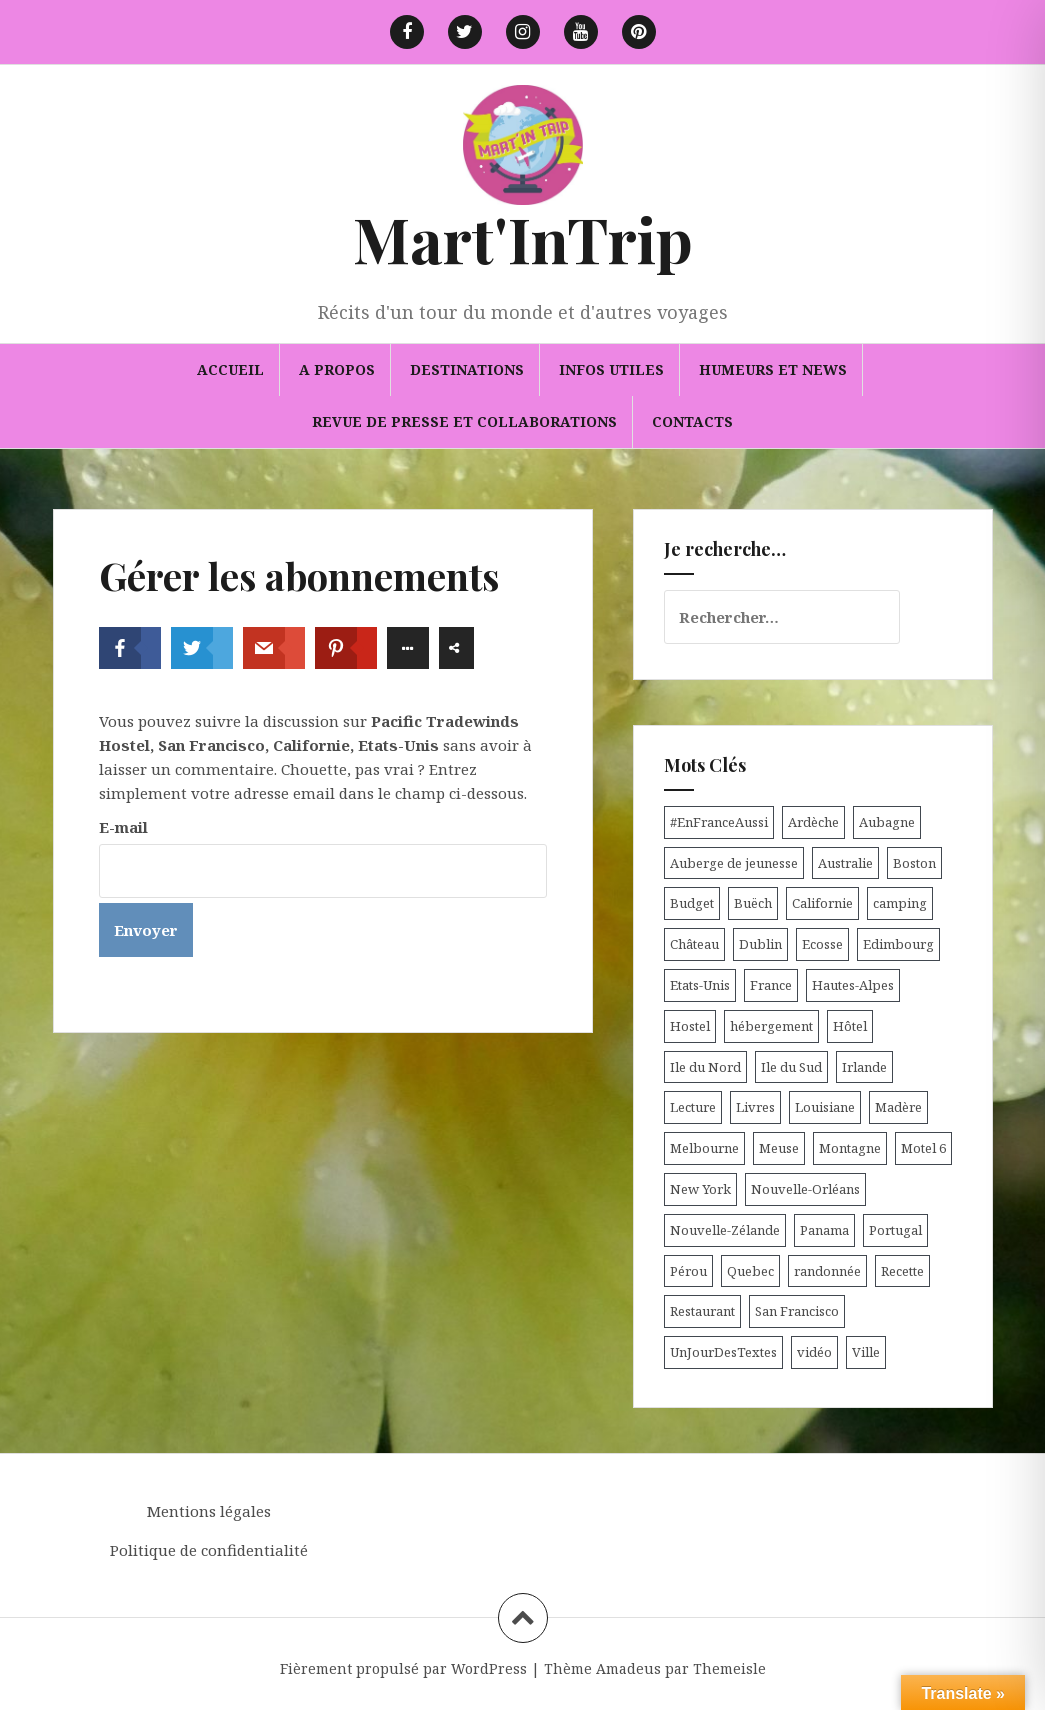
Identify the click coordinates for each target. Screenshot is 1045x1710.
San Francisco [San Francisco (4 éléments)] (797, 1311)
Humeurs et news (773, 369)
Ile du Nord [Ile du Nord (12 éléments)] (705, 1067)
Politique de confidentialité (209, 1550)
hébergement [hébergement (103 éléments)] (771, 1026)
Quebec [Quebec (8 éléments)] (750, 1271)
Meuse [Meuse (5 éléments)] (779, 1148)
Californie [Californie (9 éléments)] (822, 903)
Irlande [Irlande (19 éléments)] (864, 1067)
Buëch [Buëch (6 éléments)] (753, 903)
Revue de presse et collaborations (464, 421)
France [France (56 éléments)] (771, 985)
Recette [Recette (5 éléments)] (902, 1271)
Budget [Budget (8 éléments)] (692, 903)
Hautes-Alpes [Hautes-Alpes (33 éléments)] (853, 985)
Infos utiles (611, 369)
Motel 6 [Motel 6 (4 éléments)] (923, 1148)
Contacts (692, 421)
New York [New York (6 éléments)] (700, 1189)
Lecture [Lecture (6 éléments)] (693, 1107)
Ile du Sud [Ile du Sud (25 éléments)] (791, 1067)
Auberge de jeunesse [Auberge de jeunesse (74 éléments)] (734, 863)
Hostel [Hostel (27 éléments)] (690, 1026)
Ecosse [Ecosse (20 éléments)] (822, 944)
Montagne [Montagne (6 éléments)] (850, 1148)
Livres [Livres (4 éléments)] (755, 1107)
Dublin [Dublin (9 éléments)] (760, 944)
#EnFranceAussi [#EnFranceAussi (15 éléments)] (719, 822)
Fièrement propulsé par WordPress (403, 1668)
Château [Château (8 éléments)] (694, 944)
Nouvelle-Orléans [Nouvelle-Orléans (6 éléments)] (805, 1189)
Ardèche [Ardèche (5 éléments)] (813, 822)
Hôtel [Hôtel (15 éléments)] (850, 1026)
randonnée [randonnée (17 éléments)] (827, 1271)
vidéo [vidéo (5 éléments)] (814, 1352)
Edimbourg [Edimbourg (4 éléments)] (898, 944)
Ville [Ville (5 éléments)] (866, 1352)
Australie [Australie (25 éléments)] (845, 863)
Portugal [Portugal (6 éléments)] (895, 1230)
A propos (337, 369)
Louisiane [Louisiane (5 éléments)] (825, 1107)
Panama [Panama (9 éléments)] (824, 1230)
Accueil (230, 369)
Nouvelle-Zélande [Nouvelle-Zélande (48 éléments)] (725, 1230)
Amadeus (628, 1668)
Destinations (467, 369)
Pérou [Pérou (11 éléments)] (688, 1271)
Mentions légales (209, 1511)
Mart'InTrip (523, 238)
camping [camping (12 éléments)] (900, 903)
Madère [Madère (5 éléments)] (898, 1107)
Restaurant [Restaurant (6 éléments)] (702, 1311)
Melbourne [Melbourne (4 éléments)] (704, 1148)
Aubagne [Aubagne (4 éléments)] (887, 822)
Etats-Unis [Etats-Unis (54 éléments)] (700, 985)
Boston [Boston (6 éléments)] (914, 863)
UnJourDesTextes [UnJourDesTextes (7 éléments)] (723, 1352)
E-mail (123, 827)
